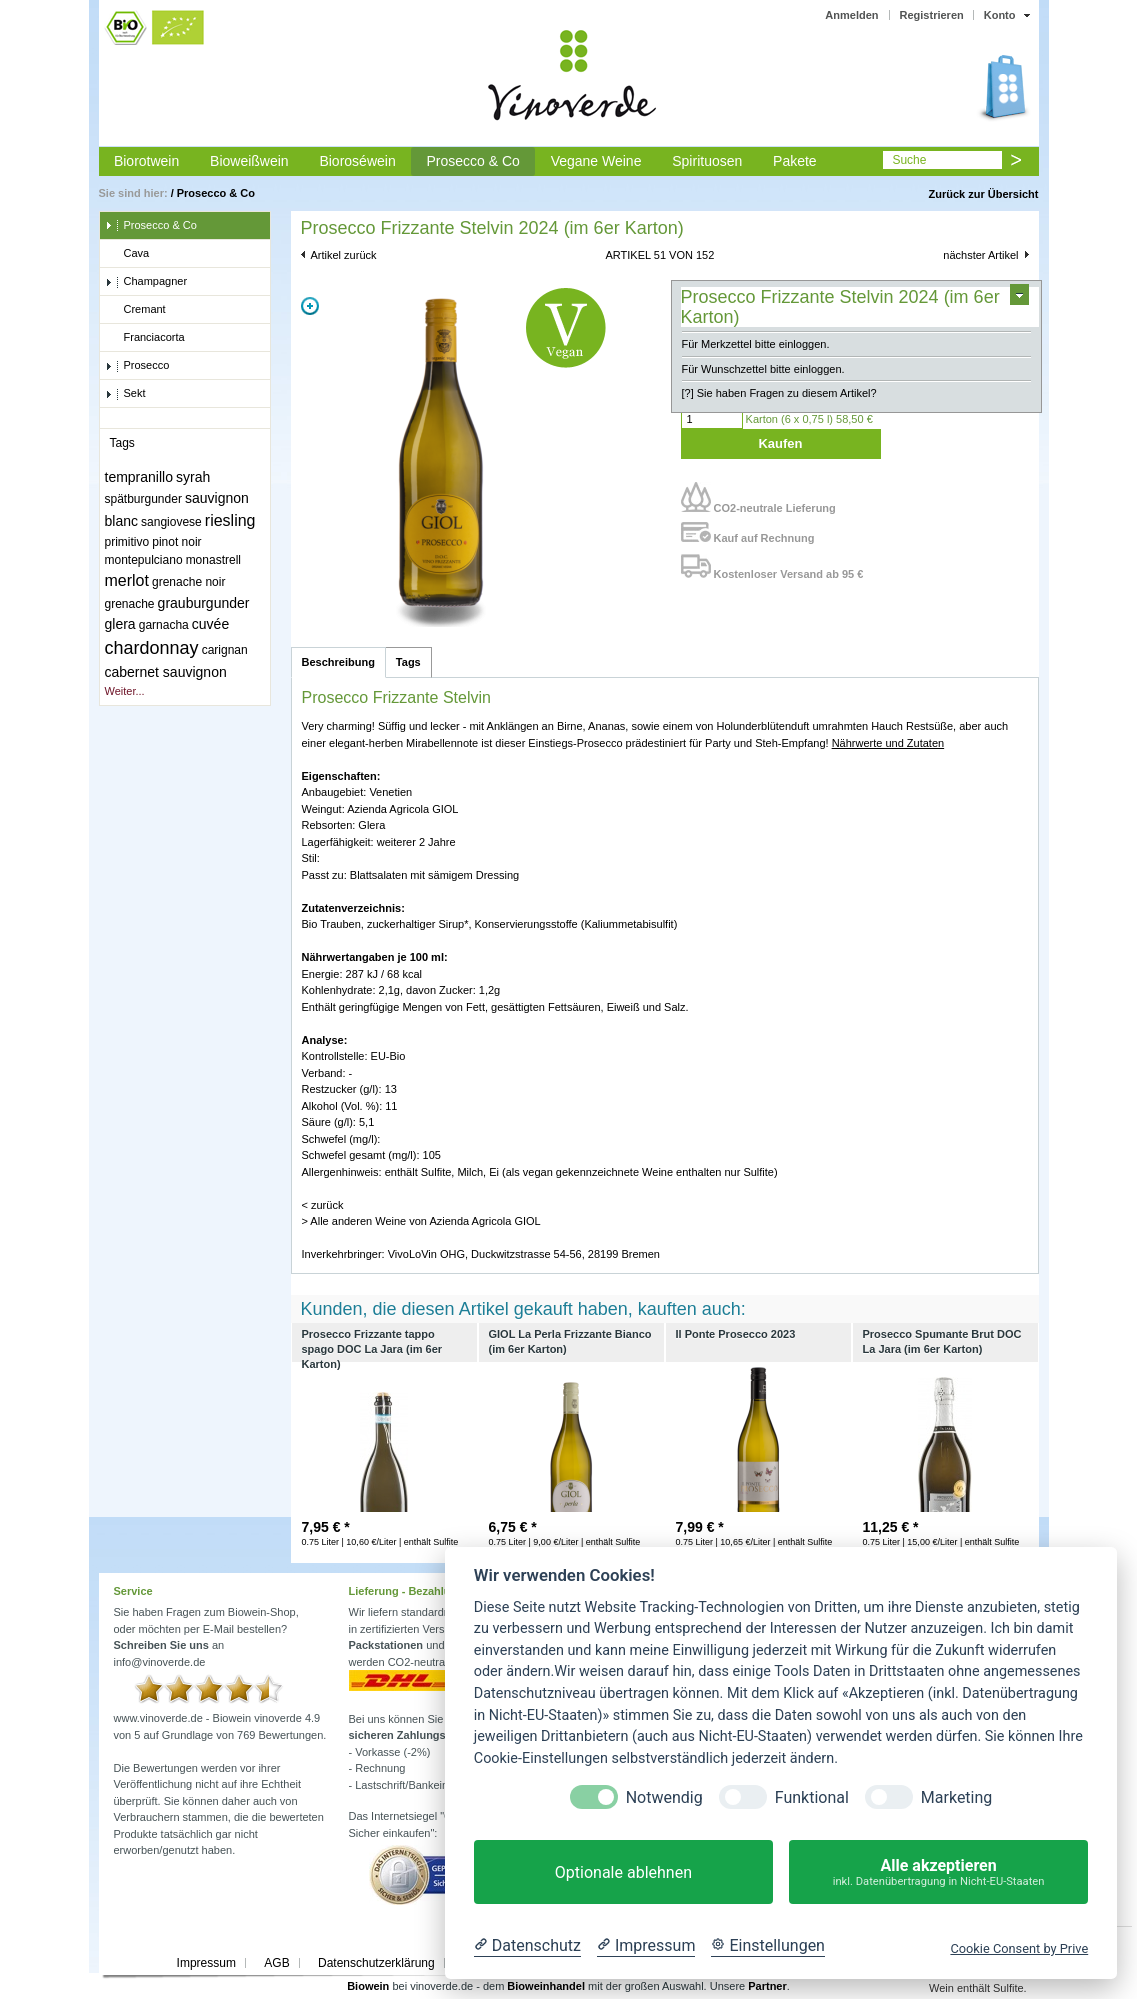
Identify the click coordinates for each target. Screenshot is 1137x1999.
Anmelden (851, 15)
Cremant (135, 310)
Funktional (812, 1797)
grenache (130, 604)
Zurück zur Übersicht (983, 194)
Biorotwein (146, 161)
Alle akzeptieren (938, 1872)
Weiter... (125, 691)
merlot (127, 580)
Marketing (956, 1797)
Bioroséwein (357, 161)
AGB (276, 1963)
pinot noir (176, 542)
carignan (225, 650)
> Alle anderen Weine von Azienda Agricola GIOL (421, 1221)
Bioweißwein (249, 161)
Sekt (125, 394)
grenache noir (188, 582)
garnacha (164, 625)
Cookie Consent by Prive (1019, 1948)
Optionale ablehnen (623, 1872)
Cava (127, 254)
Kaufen (780, 443)
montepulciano (144, 560)
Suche (909, 160)
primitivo (127, 542)
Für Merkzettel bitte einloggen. (756, 344)
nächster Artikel (980, 255)
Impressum (206, 1963)
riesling (230, 520)
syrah (193, 477)
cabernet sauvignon (166, 672)
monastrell (213, 560)
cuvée (210, 624)
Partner (767, 1986)
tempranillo (139, 477)
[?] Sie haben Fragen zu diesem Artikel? (779, 393)
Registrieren (932, 15)
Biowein (368, 1986)
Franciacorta (145, 338)
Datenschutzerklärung (376, 1963)
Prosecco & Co (472, 161)
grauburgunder (204, 603)
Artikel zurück (344, 255)
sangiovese (171, 522)
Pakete (795, 161)
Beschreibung (338, 662)
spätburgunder (143, 499)
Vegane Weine (596, 161)
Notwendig (664, 1797)
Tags (408, 662)
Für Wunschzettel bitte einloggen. (763, 369)
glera (120, 624)
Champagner (146, 282)
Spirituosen (707, 161)
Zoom (310, 306)
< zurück (323, 1205)
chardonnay (152, 648)
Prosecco (137, 366)
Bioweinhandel (546, 1986)
